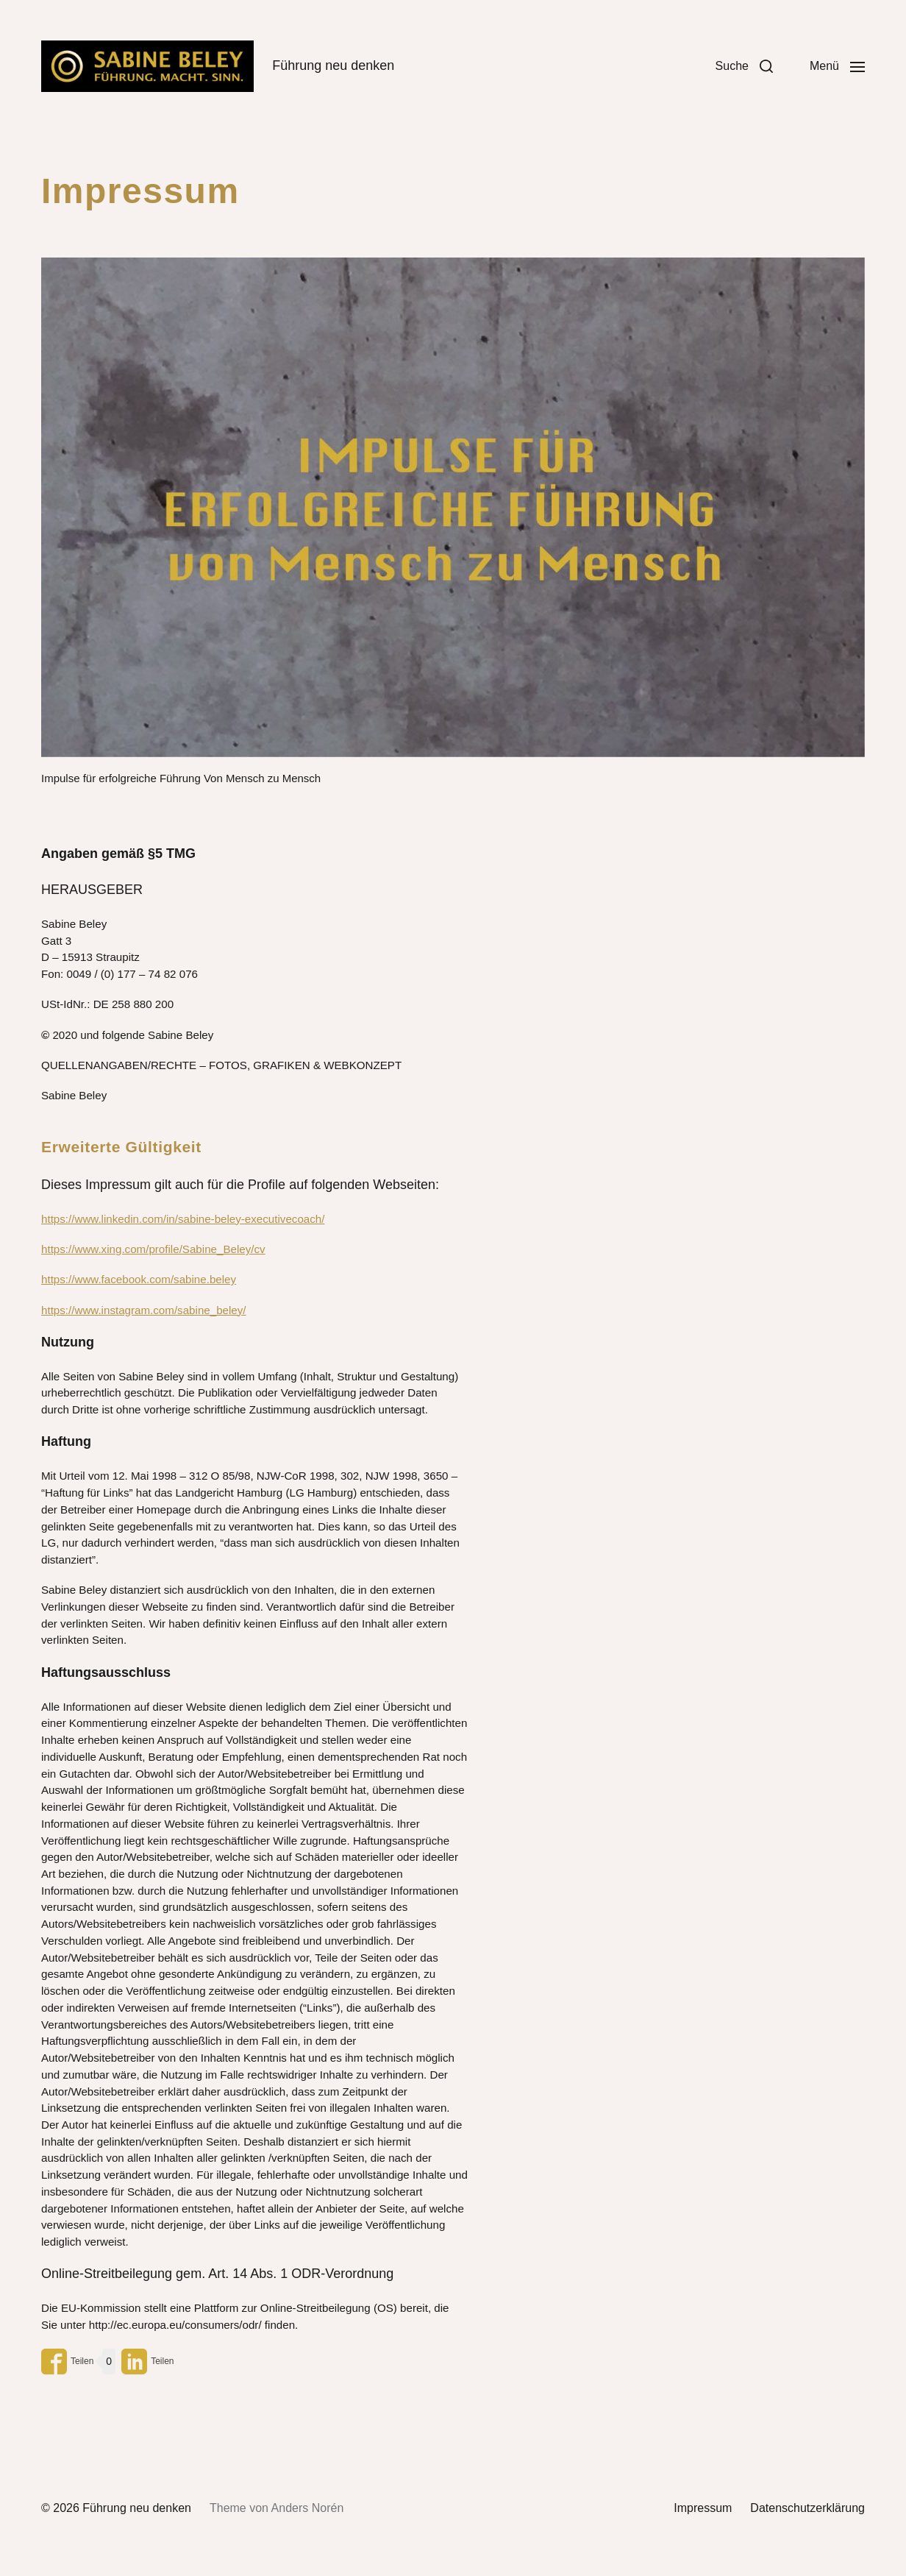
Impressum (703, 2508)
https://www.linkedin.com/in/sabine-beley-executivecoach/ (182, 1219)
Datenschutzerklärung (807, 2508)
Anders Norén (307, 2508)
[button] (744, 66)
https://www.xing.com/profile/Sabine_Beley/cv (153, 1249)
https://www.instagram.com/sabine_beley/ (143, 1310)
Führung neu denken (136, 2508)
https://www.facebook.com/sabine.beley (138, 1279)
